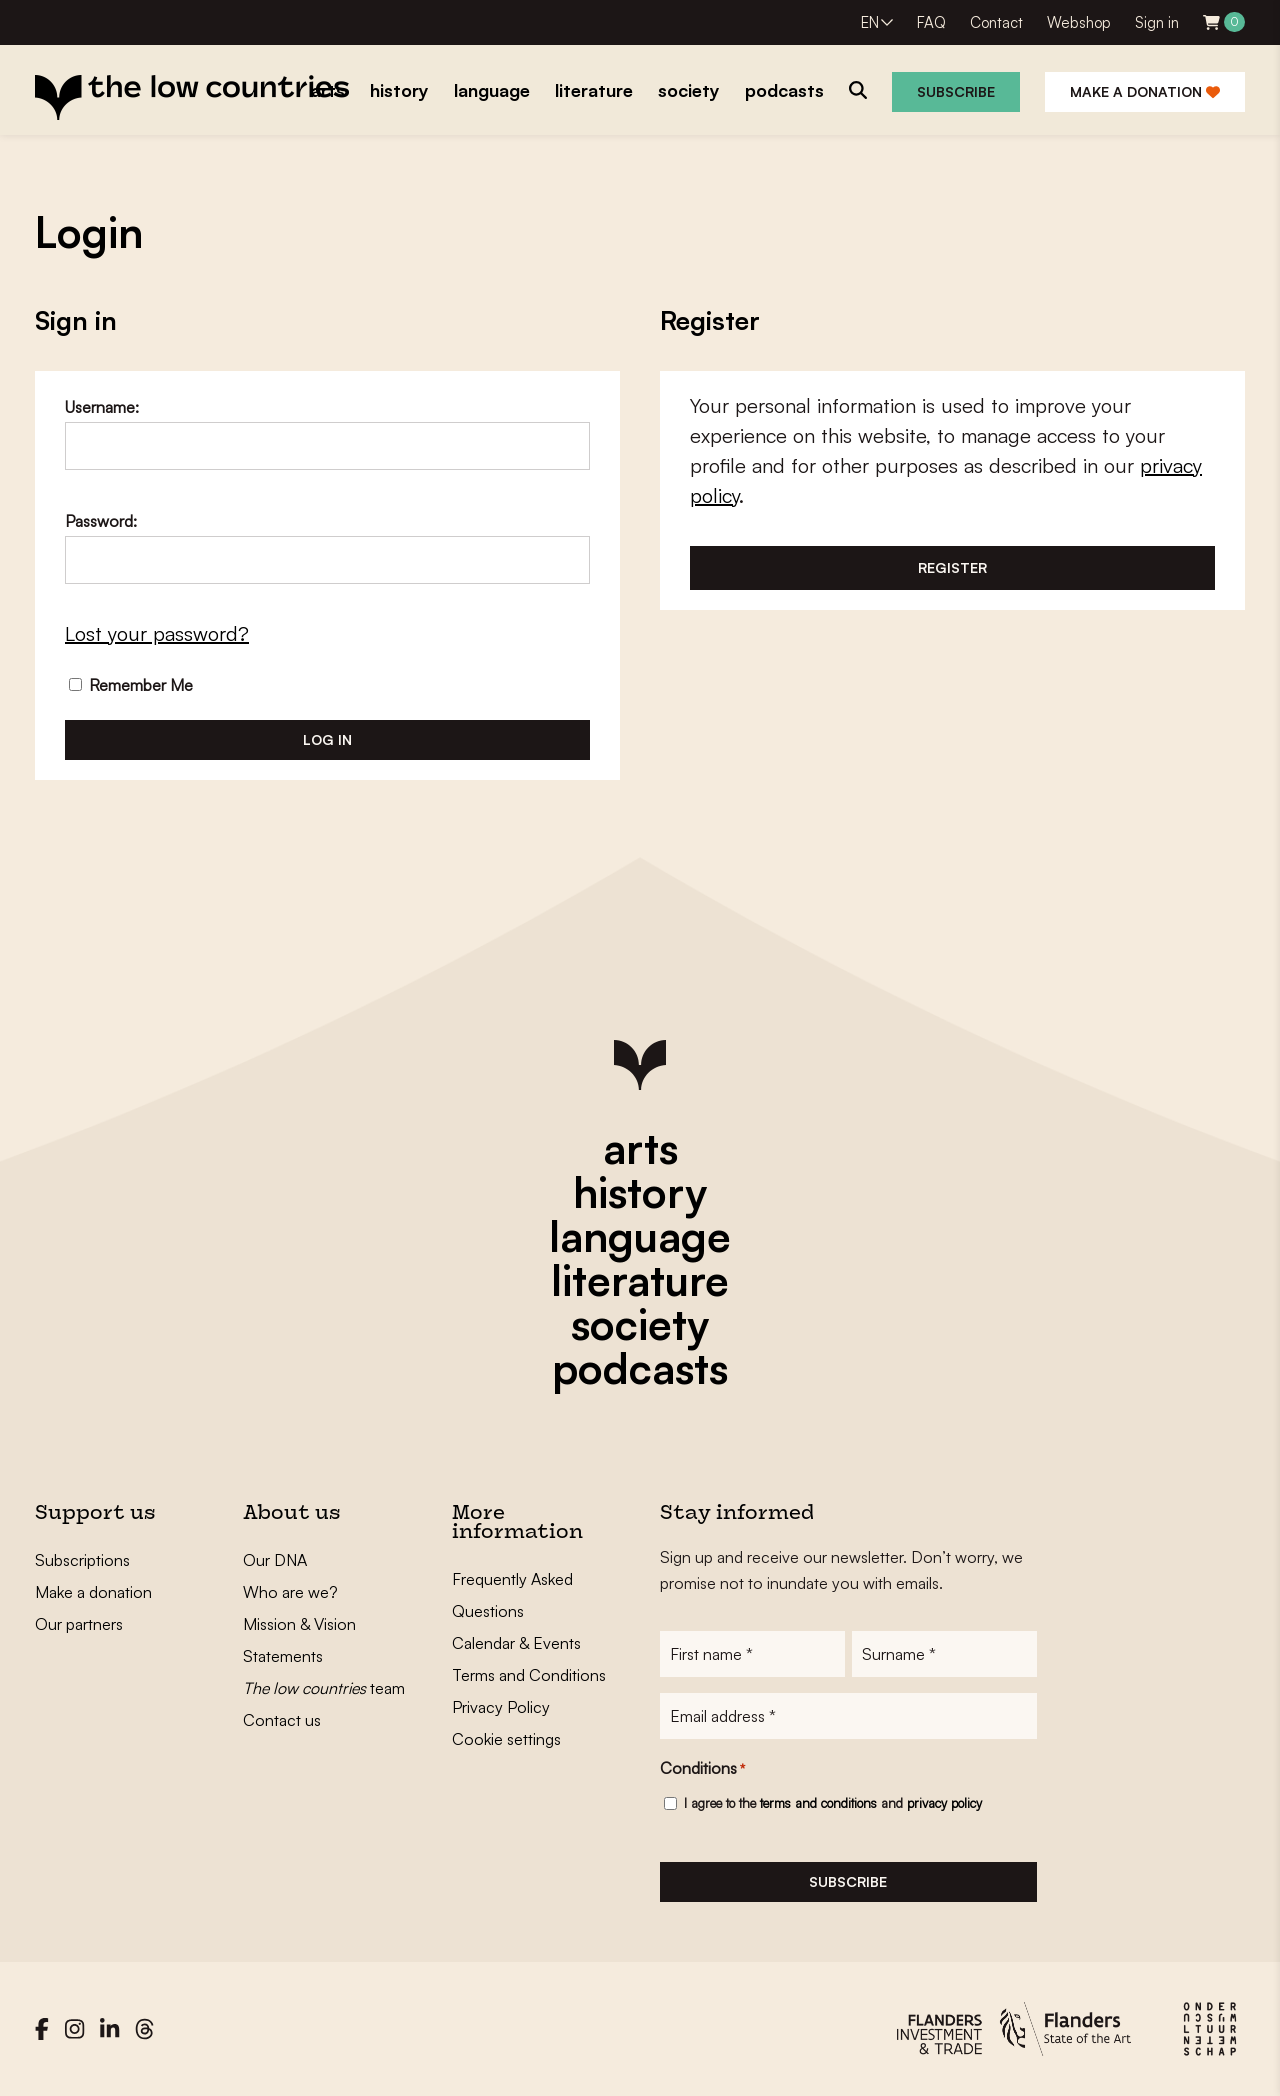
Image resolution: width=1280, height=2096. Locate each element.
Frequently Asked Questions (512, 1595)
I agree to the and (833, 1803)
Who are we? (290, 1592)
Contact (996, 22)
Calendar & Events (516, 1643)
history (640, 1192)
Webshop (1079, 22)
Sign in (1157, 22)
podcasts (640, 1368)
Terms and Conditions (529, 1675)
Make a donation (1145, 91)
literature (640, 1280)
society (640, 1324)
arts (640, 1148)
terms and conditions (818, 1803)
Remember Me (131, 685)
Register (952, 567)
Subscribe (956, 91)
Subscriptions (82, 1560)
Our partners (79, 1624)
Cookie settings (506, 1739)
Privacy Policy (501, 1707)
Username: (102, 407)
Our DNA (275, 1560)
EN (870, 22)
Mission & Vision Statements (299, 1640)
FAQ (931, 22)
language (640, 1236)
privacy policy (944, 1803)
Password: (101, 521)
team (324, 1688)
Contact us (282, 1720)
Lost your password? (157, 633)
